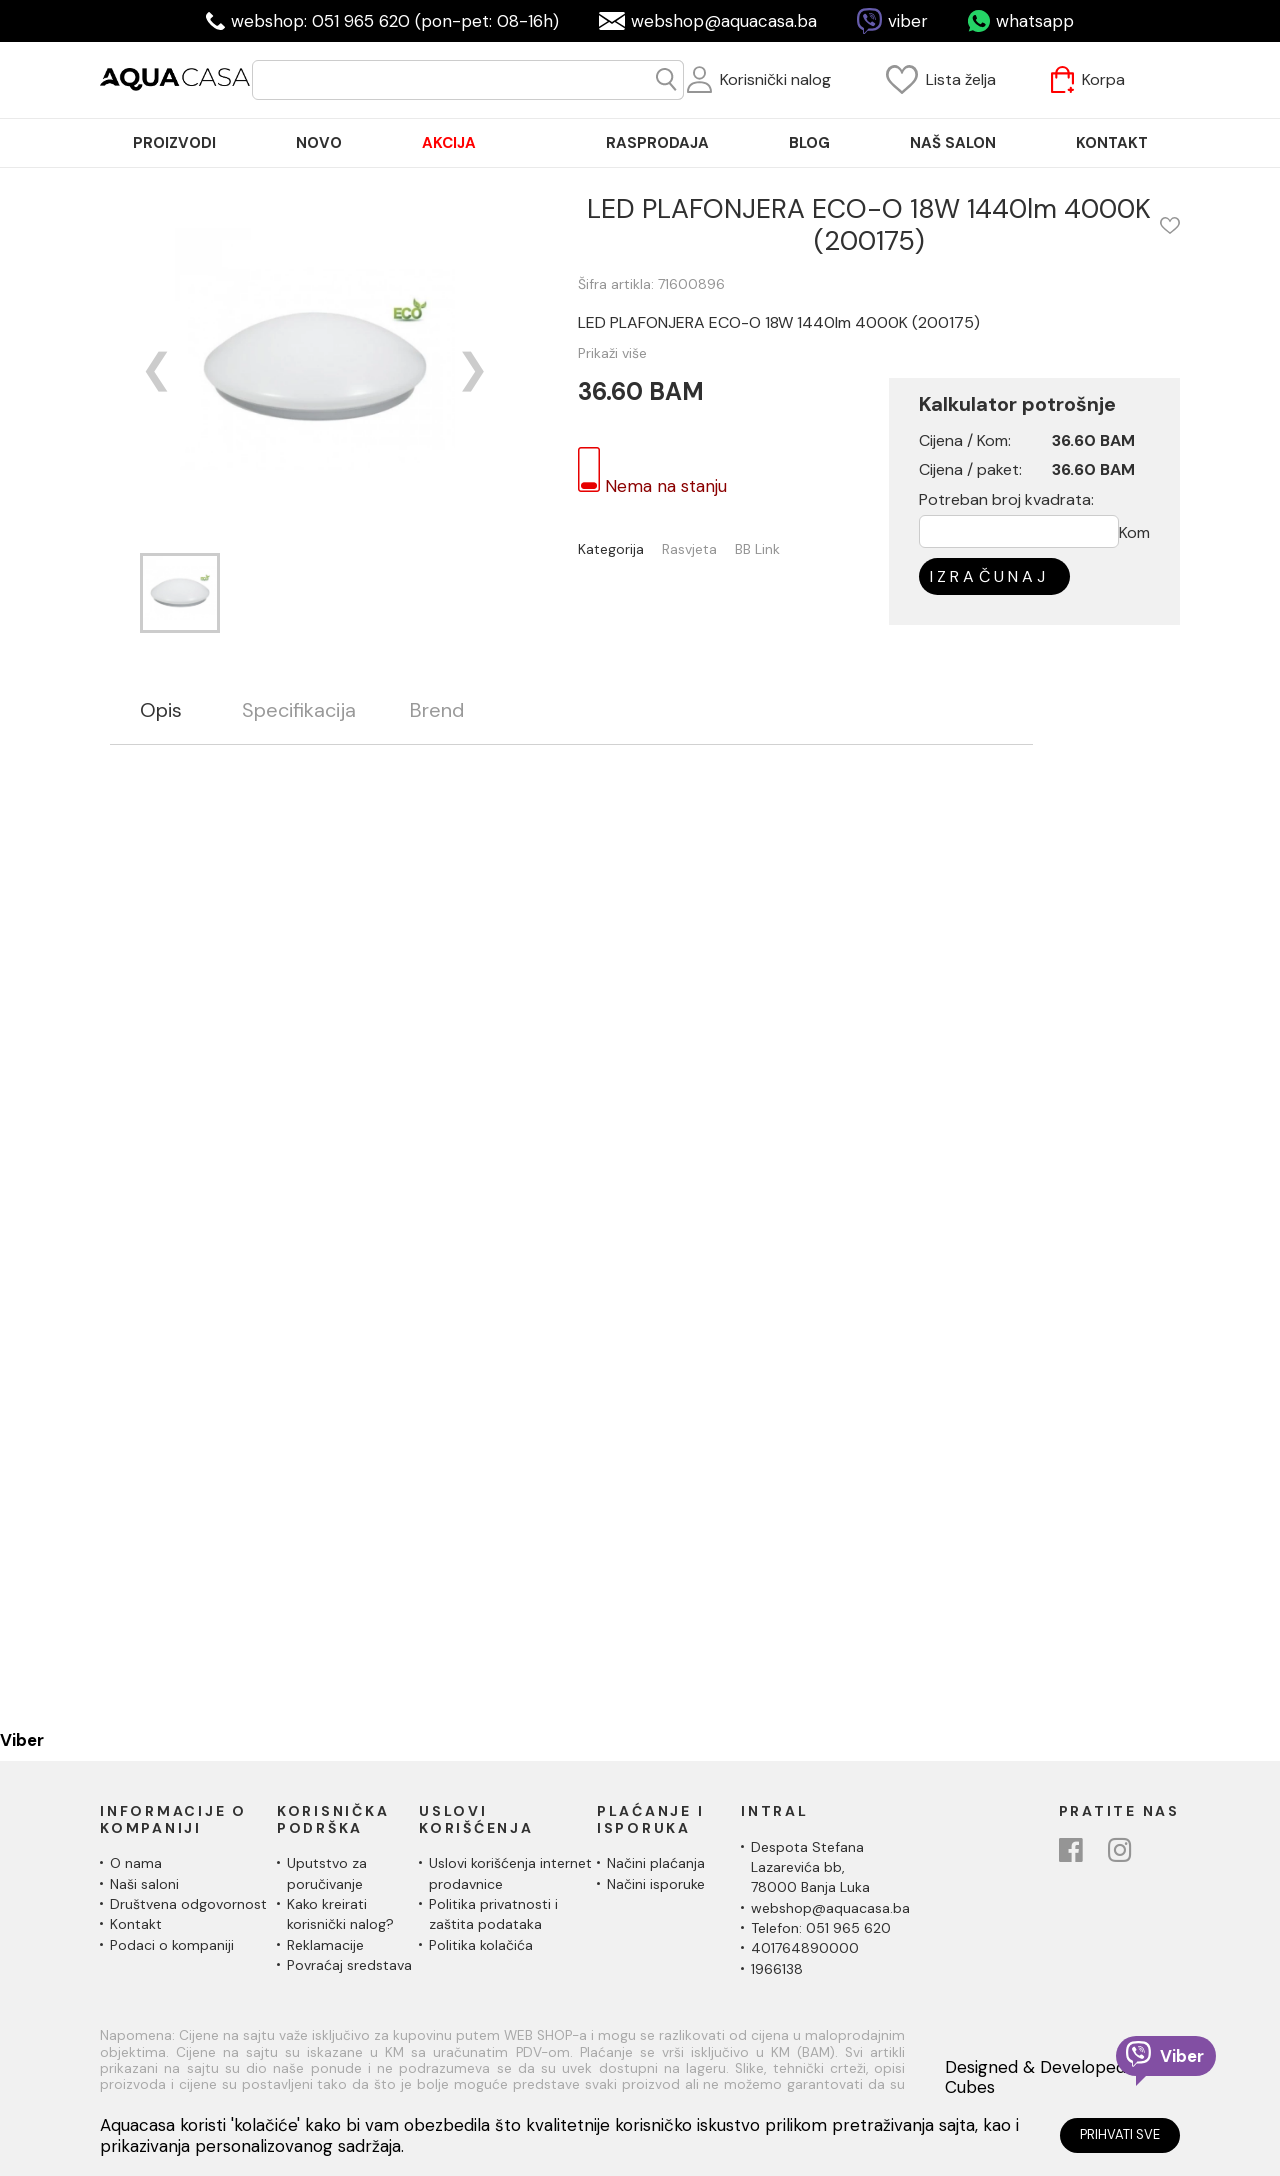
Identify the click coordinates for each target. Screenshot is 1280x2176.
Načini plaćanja (656, 1863)
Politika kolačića (481, 1945)
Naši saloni (144, 1884)
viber (908, 21)
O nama (136, 1863)
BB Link (757, 549)
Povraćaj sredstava (349, 1965)
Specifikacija (299, 710)
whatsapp (1035, 21)
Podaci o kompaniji (172, 1945)
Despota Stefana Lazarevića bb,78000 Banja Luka (810, 1867)
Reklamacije (325, 1945)
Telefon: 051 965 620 (821, 1928)
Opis (161, 710)
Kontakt (136, 1924)
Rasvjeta (689, 549)
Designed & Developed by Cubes (1047, 2077)
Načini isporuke (656, 1884)
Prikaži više (612, 353)
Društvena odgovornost (188, 1904)
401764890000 (805, 1948)
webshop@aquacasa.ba (724, 21)
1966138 (777, 1969)
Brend (437, 710)
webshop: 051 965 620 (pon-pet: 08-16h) (395, 21)
